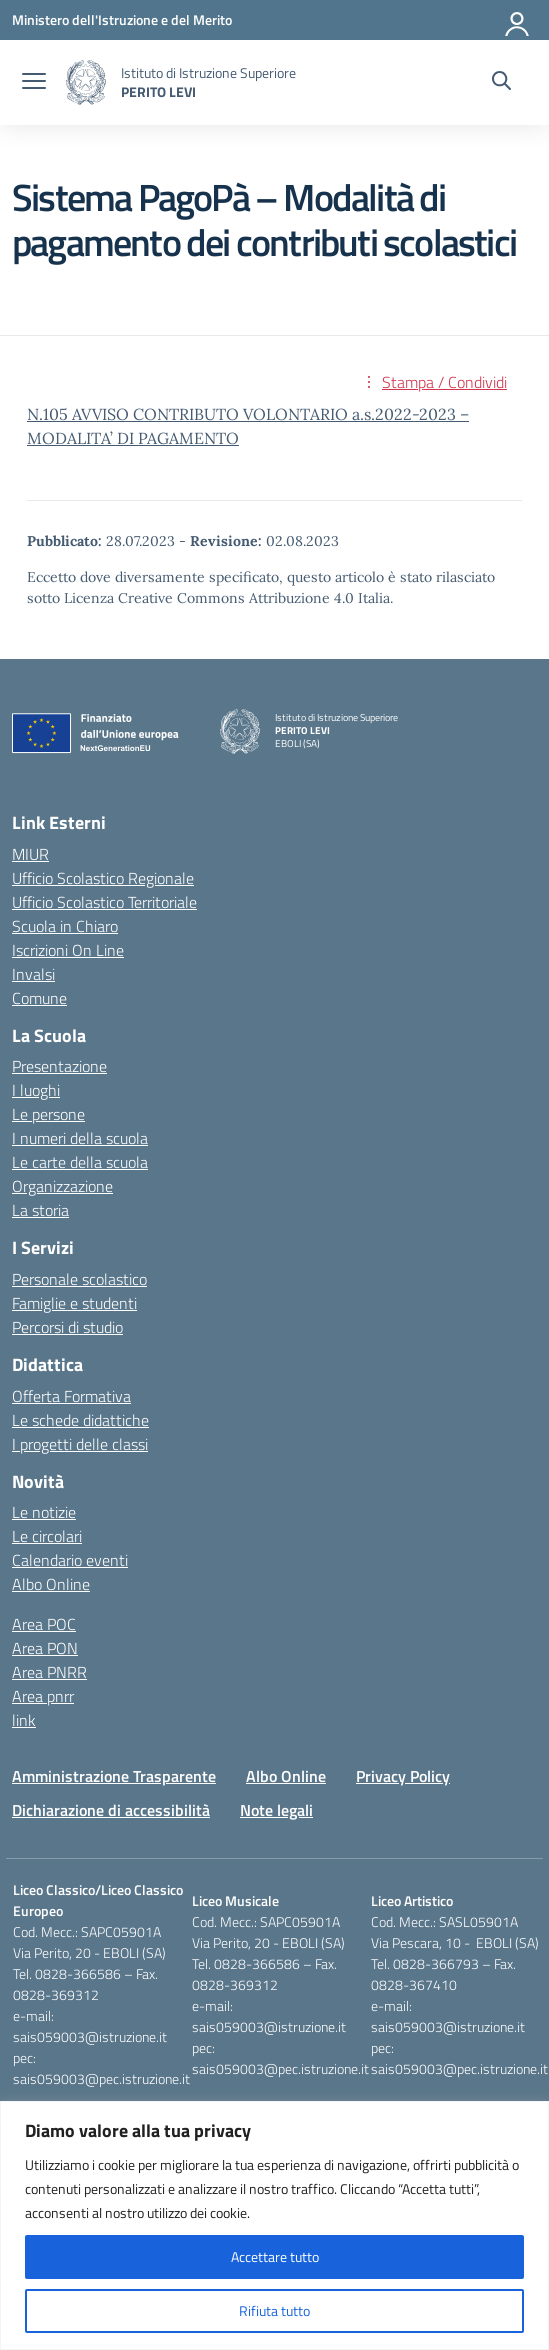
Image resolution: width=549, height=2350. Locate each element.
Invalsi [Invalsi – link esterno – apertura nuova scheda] (33, 974)
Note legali (276, 1810)
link (24, 1720)
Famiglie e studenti (74, 1303)
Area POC (44, 1624)
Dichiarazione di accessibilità (111, 1810)
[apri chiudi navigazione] (34, 83)
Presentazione (59, 1066)
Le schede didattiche (80, 1420)
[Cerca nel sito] (501, 83)
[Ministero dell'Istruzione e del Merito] (122, 19)
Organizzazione (62, 1186)
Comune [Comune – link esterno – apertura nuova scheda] (39, 998)
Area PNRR (49, 1672)
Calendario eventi (70, 1560)
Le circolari (47, 1536)
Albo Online (51, 1584)
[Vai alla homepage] (86, 82)
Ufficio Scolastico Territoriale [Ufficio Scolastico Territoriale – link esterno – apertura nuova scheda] (104, 902)
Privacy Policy (403, 1776)
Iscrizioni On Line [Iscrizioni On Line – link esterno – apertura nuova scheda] (68, 950)
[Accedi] (518, 20)
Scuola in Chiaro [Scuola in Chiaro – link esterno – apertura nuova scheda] (65, 926)
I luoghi (36, 1090)
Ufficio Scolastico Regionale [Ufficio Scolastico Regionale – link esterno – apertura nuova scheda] (103, 878)
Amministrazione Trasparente (114, 1776)
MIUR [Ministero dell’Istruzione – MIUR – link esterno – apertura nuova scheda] (30, 854)
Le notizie (44, 1512)
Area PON (45, 1648)
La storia (40, 1210)
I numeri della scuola (80, 1138)
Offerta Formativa (71, 1396)
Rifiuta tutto (274, 2310)
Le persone (48, 1114)
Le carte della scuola (80, 1162)
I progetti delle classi (80, 1444)
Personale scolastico (79, 1279)
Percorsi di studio (67, 1327)
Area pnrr (43, 1696)
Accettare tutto (275, 2256)
